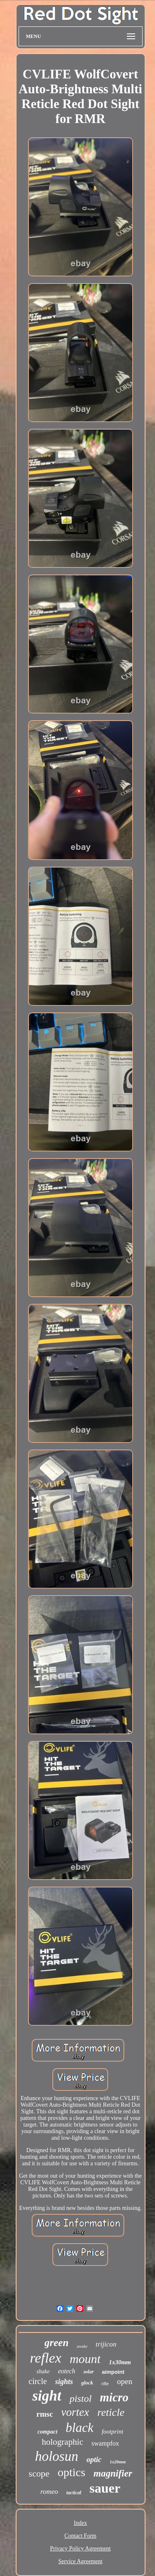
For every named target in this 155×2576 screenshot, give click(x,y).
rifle (105, 2383)
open (124, 2381)
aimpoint (113, 2372)
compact (47, 2432)
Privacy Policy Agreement (80, 2548)
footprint (113, 2431)
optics (71, 2472)
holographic (62, 2442)
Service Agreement (80, 2561)
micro (114, 2397)
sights (64, 2381)
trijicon (105, 2344)
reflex (45, 2357)
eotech (66, 2371)
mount (84, 2358)
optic (93, 2459)
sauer (105, 2488)
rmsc (44, 2414)
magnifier (112, 2473)
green (57, 2342)
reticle (111, 2412)
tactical (74, 2493)
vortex (75, 2412)
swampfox (105, 2443)
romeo (49, 2492)
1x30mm (120, 2362)
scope (39, 2473)
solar (88, 2372)
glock (87, 2383)
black (79, 2427)
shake (43, 2371)
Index (80, 2523)
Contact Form (80, 2536)
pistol (80, 2398)
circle (38, 2381)
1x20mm (118, 2461)
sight (46, 2396)
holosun (57, 2456)
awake (82, 2346)
